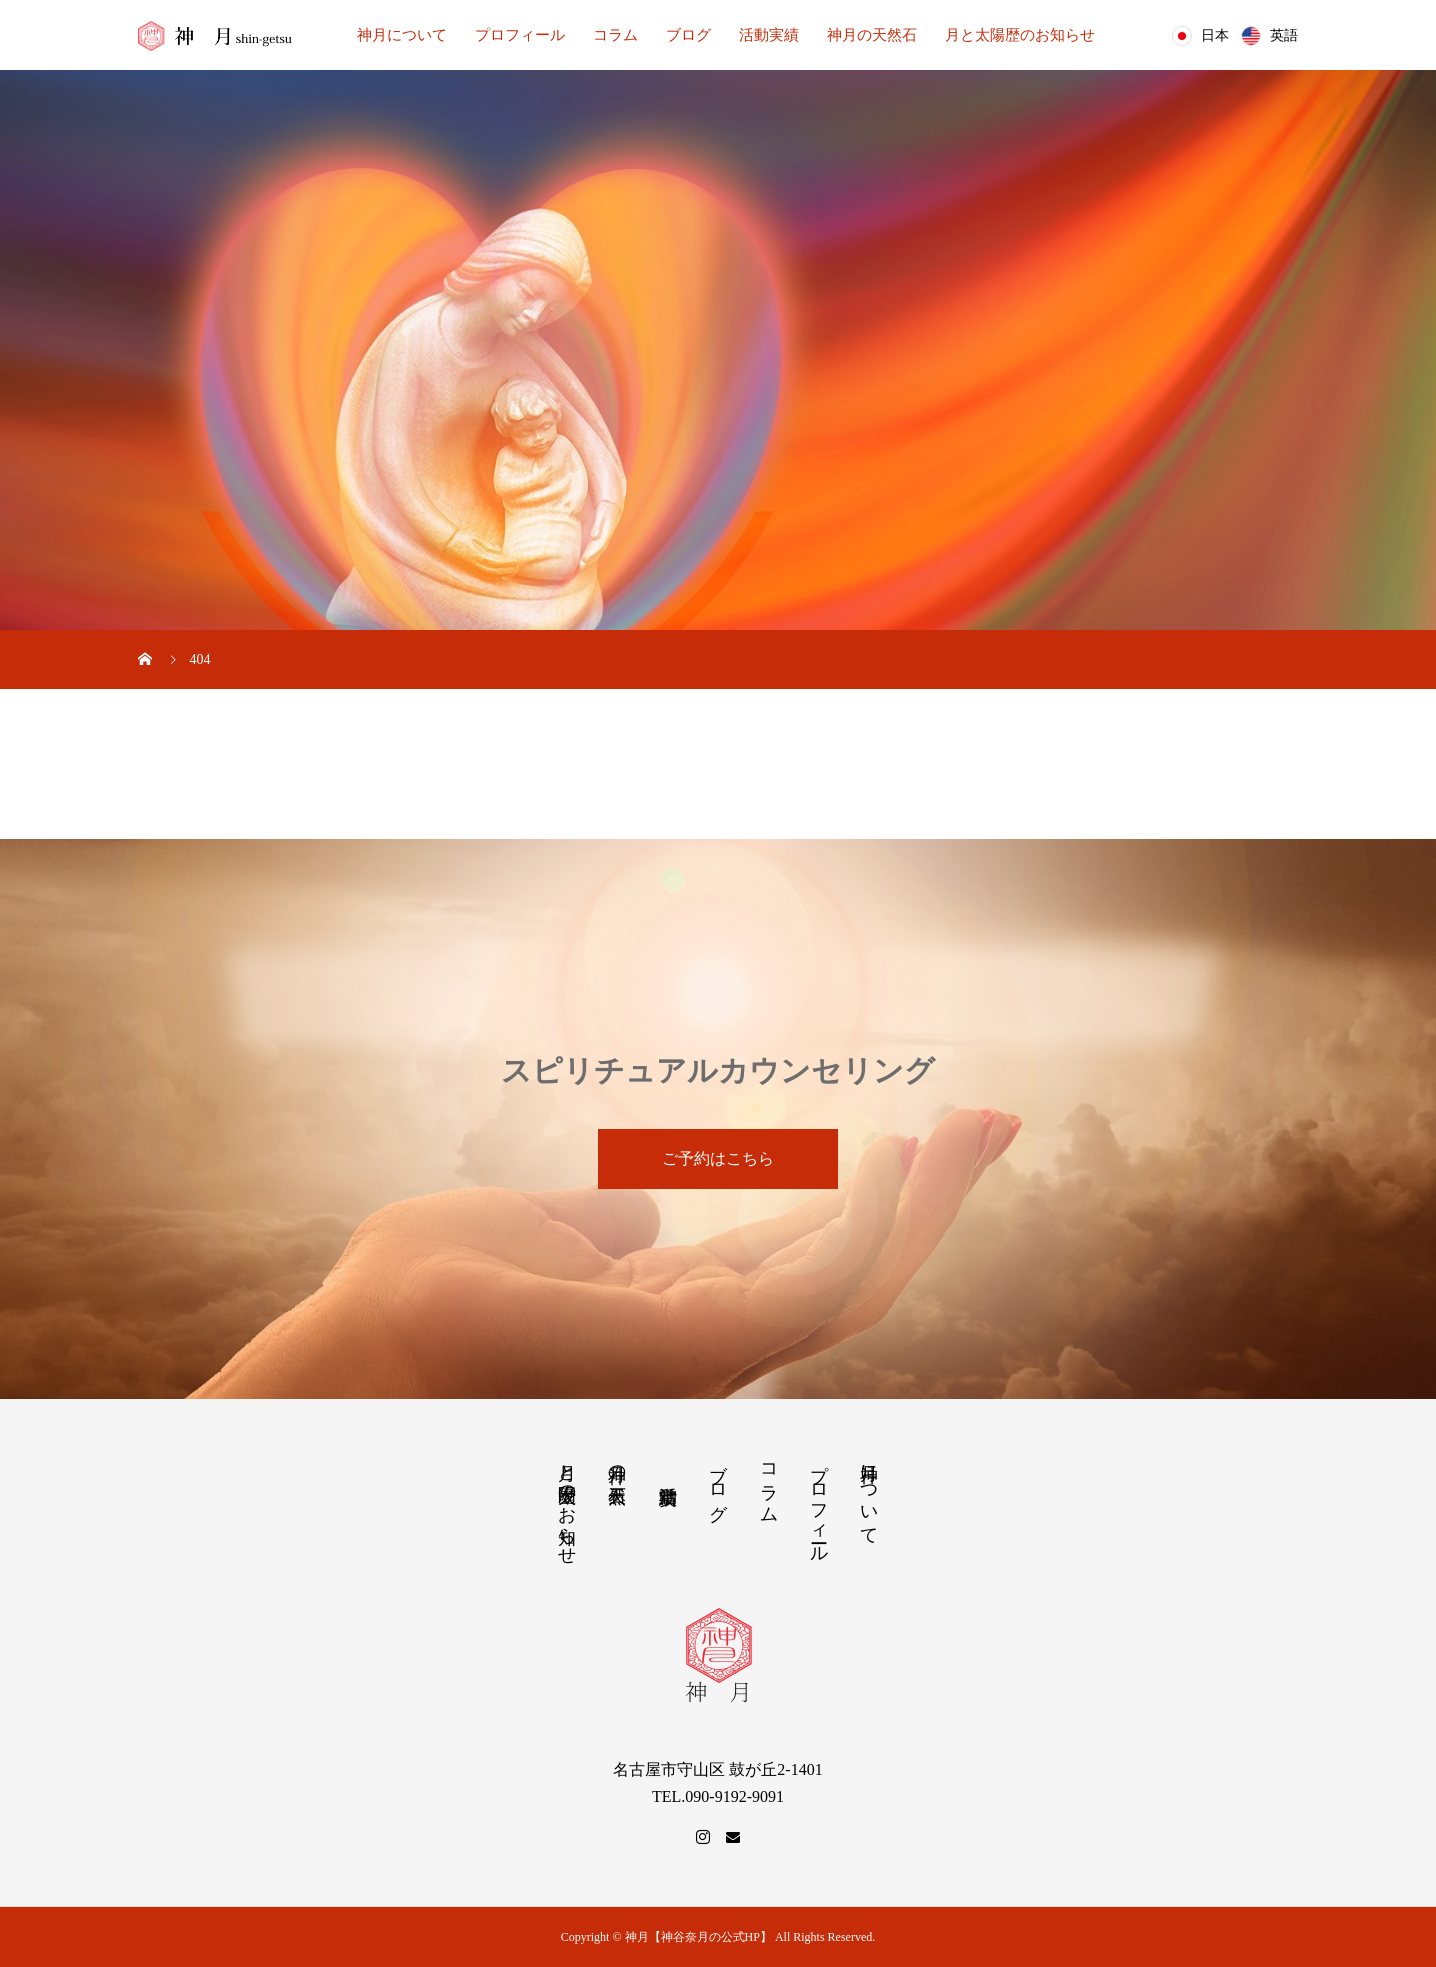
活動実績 (769, 35)
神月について (402, 35)
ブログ (688, 35)
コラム (615, 35)
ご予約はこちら (718, 1158)
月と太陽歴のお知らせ (1020, 35)
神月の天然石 (872, 35)
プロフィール (520, 35)
